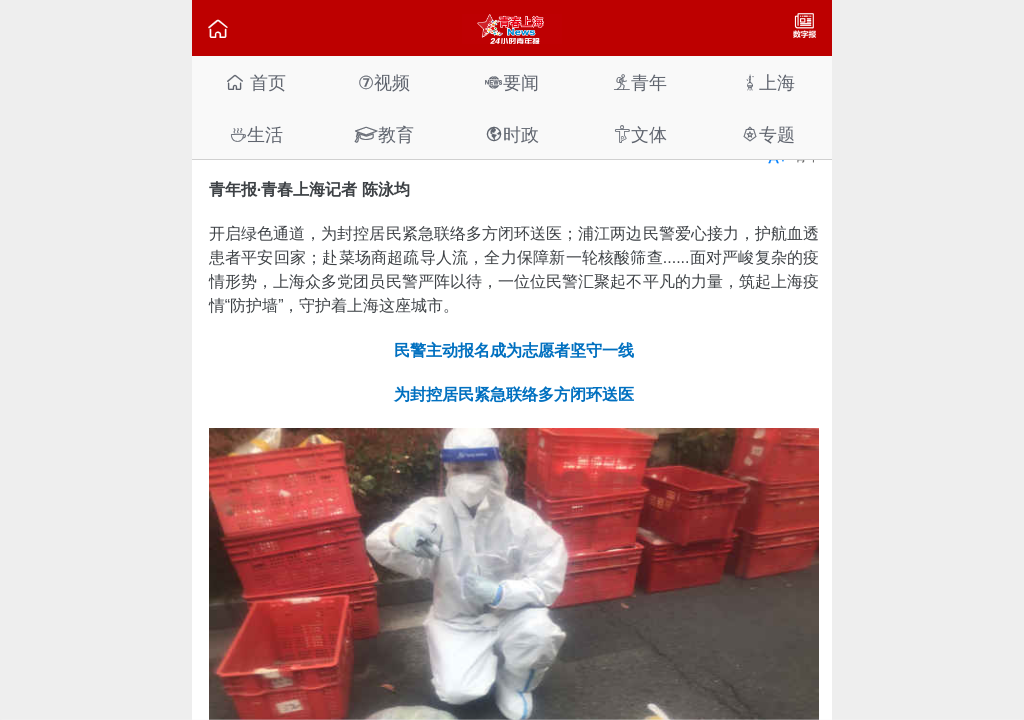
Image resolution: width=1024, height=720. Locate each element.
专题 (768, 134)
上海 (768, 82)
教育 (384, 134)
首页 (255, 82)
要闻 (512, 82)
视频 (384, 82)
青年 (640, 82)
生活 (256, 134)
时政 (512, 134)
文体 (640, 134)
